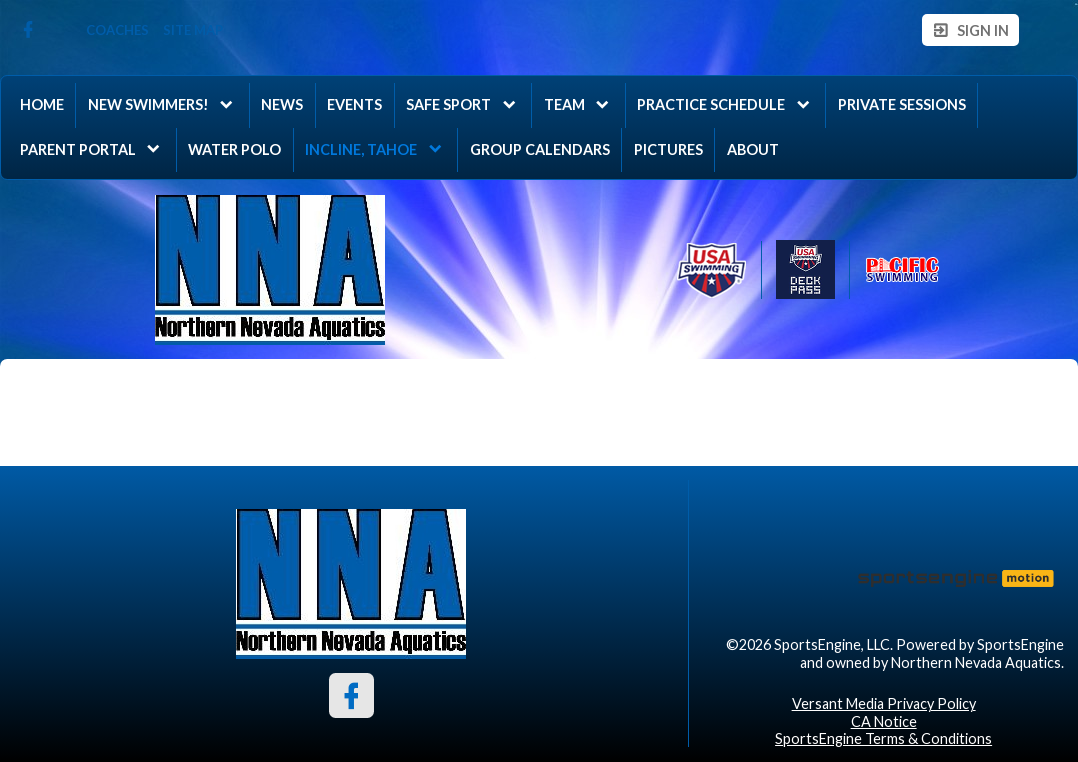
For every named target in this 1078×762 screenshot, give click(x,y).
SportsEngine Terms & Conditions (883, 738)
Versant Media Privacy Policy (884, 703)
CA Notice (884, 721)
